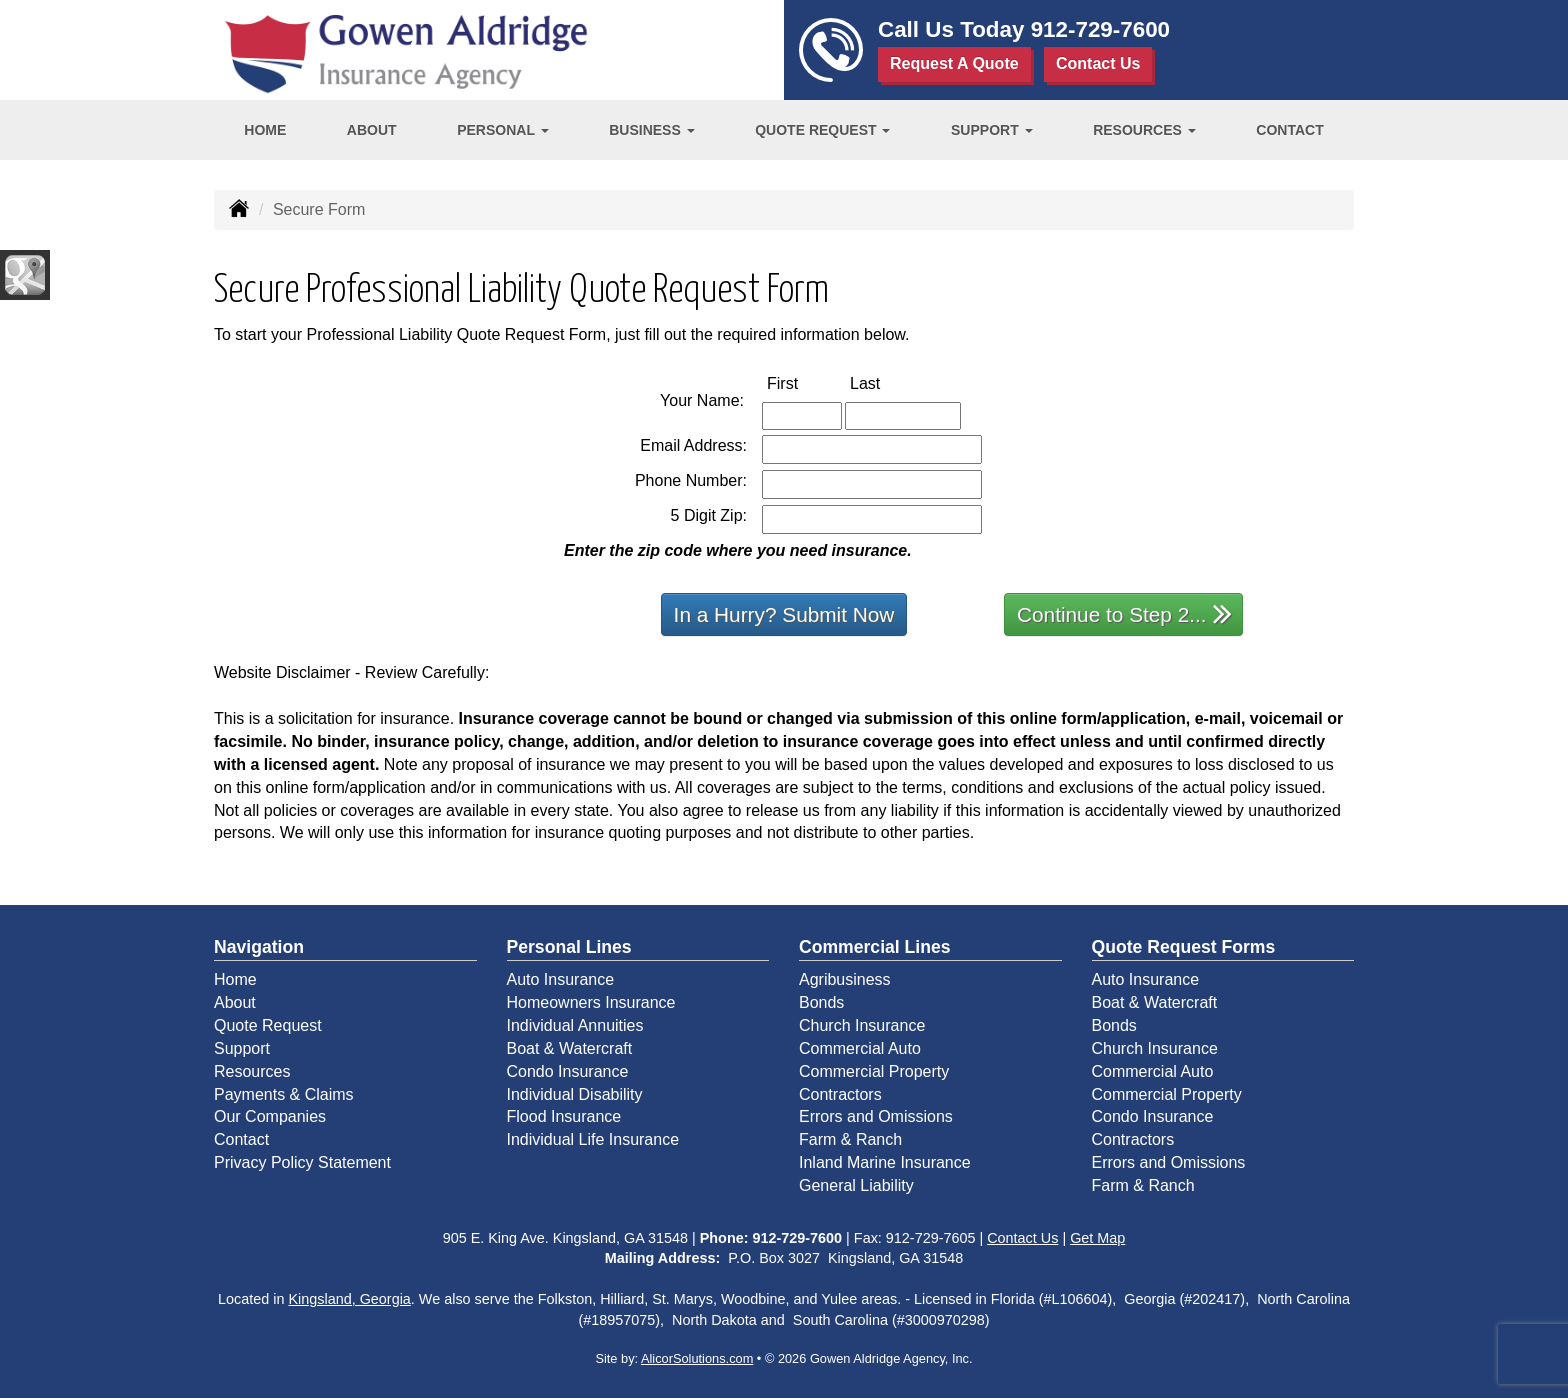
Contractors (840, 1094)
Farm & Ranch (850, 1139)
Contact (1289, 130)
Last (886, 382)
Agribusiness (845, 979)
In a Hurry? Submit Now (784, 614)
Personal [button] (502, 130)
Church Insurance (862, 1025)
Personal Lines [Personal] (569, 947)
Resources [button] (1144, 130)
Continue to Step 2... (1124, 613)
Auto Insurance (561, 979)
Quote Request (268, 1025)
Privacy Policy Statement (302, 1162)
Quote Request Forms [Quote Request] (1184, 947)
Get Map (1097, 1238)
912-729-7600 (1100, 29)
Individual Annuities (575, 1025)
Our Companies (270, 1116)
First (803, 382)
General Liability (856, 1185)
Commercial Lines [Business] (875, 947)
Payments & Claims (284, 1094)
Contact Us (1098, 63)
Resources (252, 1071)
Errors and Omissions (876, 1116)
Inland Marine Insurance (885, 1162)
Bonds (821, 1002)
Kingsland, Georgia (349, 1299)
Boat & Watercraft (570, 1048)
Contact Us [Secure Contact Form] (1022, 1238)
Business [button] (651, 130)
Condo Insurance (568, 1071)
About (372, 130)
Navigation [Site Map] (259, 947)
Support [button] (992, 130)
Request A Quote (954, 63)
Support (242, 1048)
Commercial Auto (860, 1048)
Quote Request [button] (822, 130)
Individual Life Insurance (593, 1139)
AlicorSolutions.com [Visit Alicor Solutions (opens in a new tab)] (697, 1358)
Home (265, 130)
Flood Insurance (564, 1116)
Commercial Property (874, 1071)
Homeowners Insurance (591, 1002)
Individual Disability (575, 1094)
